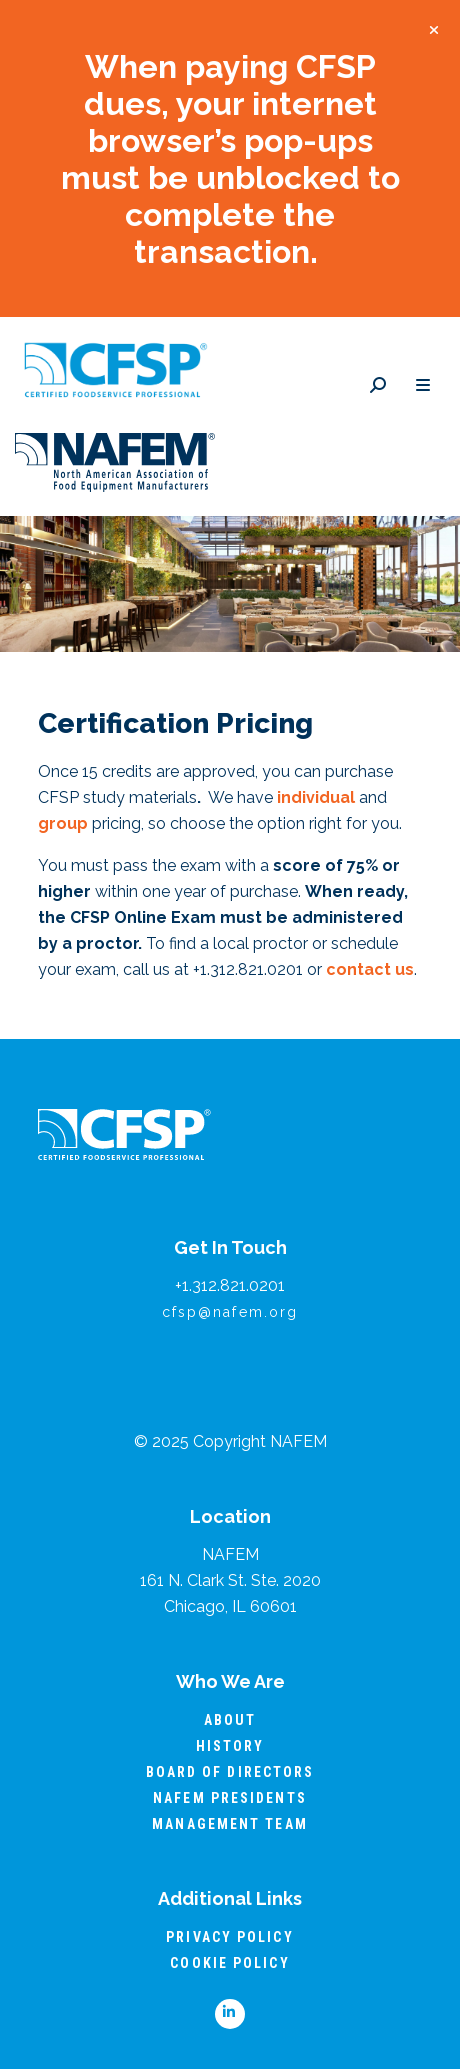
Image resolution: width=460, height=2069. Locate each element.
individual (316, 797)
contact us (370, 969)
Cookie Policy (229, 1963)
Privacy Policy (229, 1937)
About (230, 1720)
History (230, 1746)
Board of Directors (230, 1772)
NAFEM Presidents (230, 1798)
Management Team (230, 1824)
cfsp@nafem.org (230, 1312)
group (63, 823)
